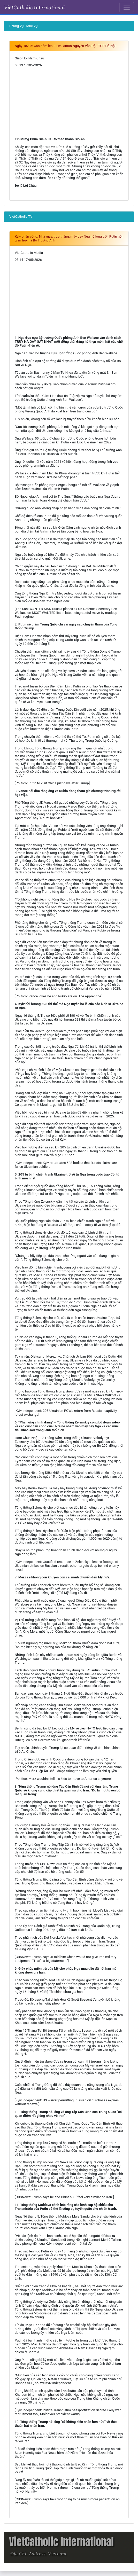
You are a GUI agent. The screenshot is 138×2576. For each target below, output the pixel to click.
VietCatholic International (34, 7)
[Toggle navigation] (126, 7)
